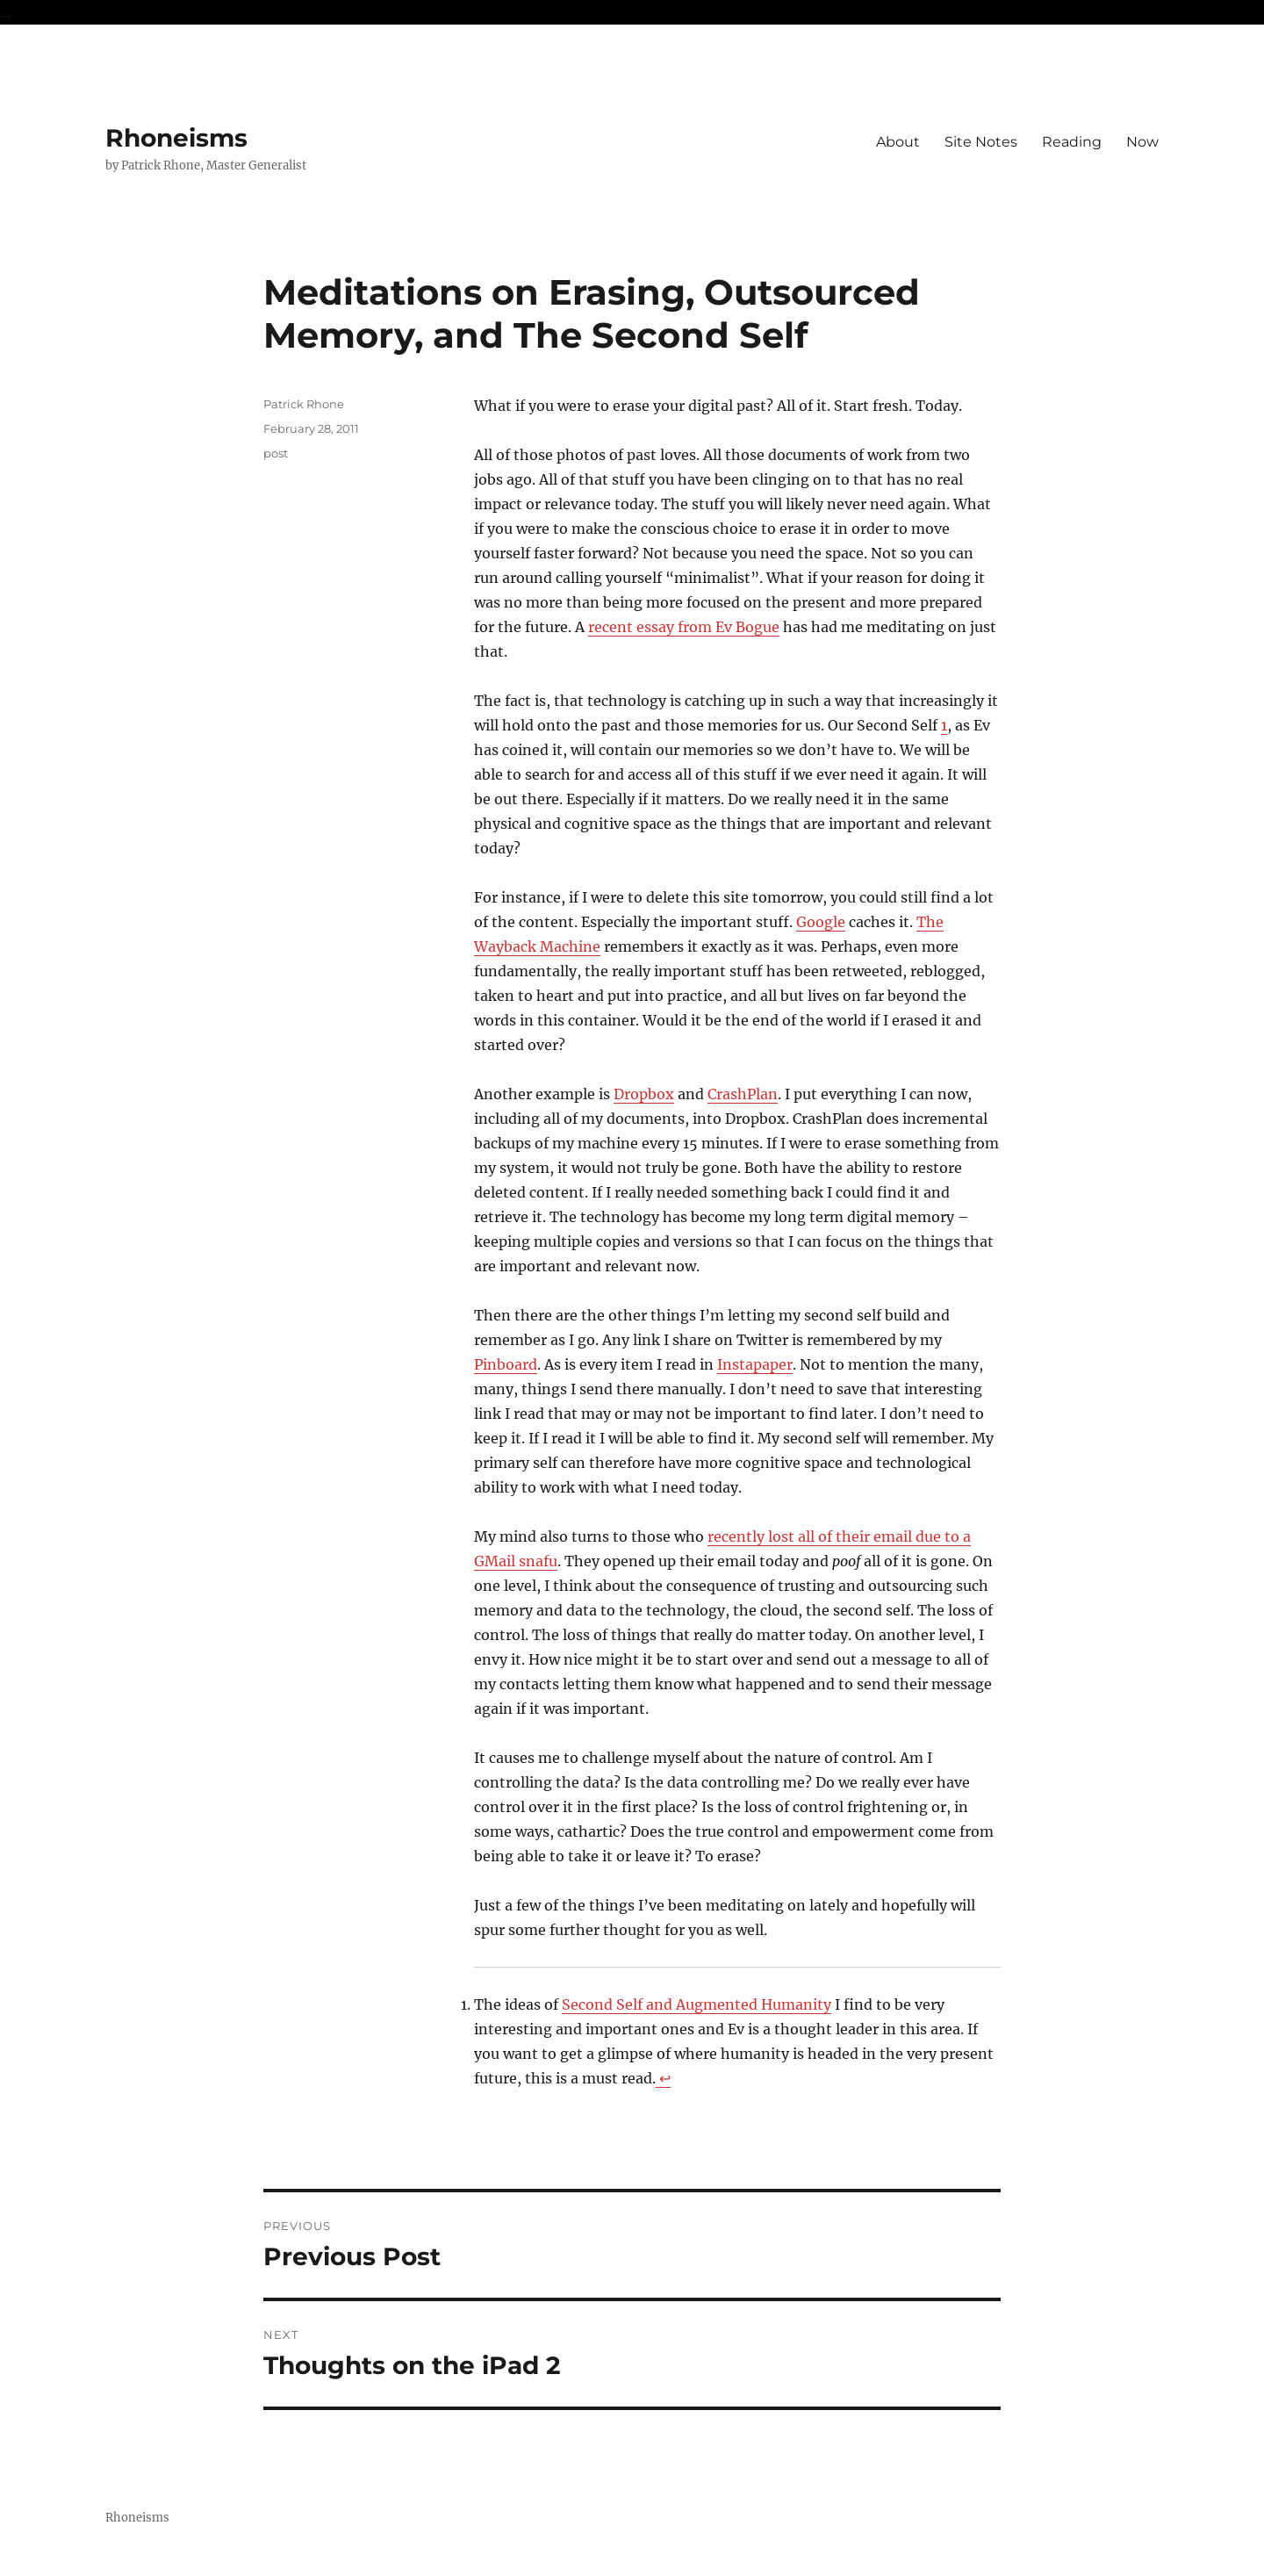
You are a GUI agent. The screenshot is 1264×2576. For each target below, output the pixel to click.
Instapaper (755, 1364)
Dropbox (644, 1094)
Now (1142, 141)
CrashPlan (742, 1094)
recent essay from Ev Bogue (683, 627)
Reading (1072, 141)
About (898, 141)
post (275, 453)
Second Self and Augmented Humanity (696, 2004)
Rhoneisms (176, 138)
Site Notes (980, 141)
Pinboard (505, 1364)
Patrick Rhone (303, 404)
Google (820, 922)
